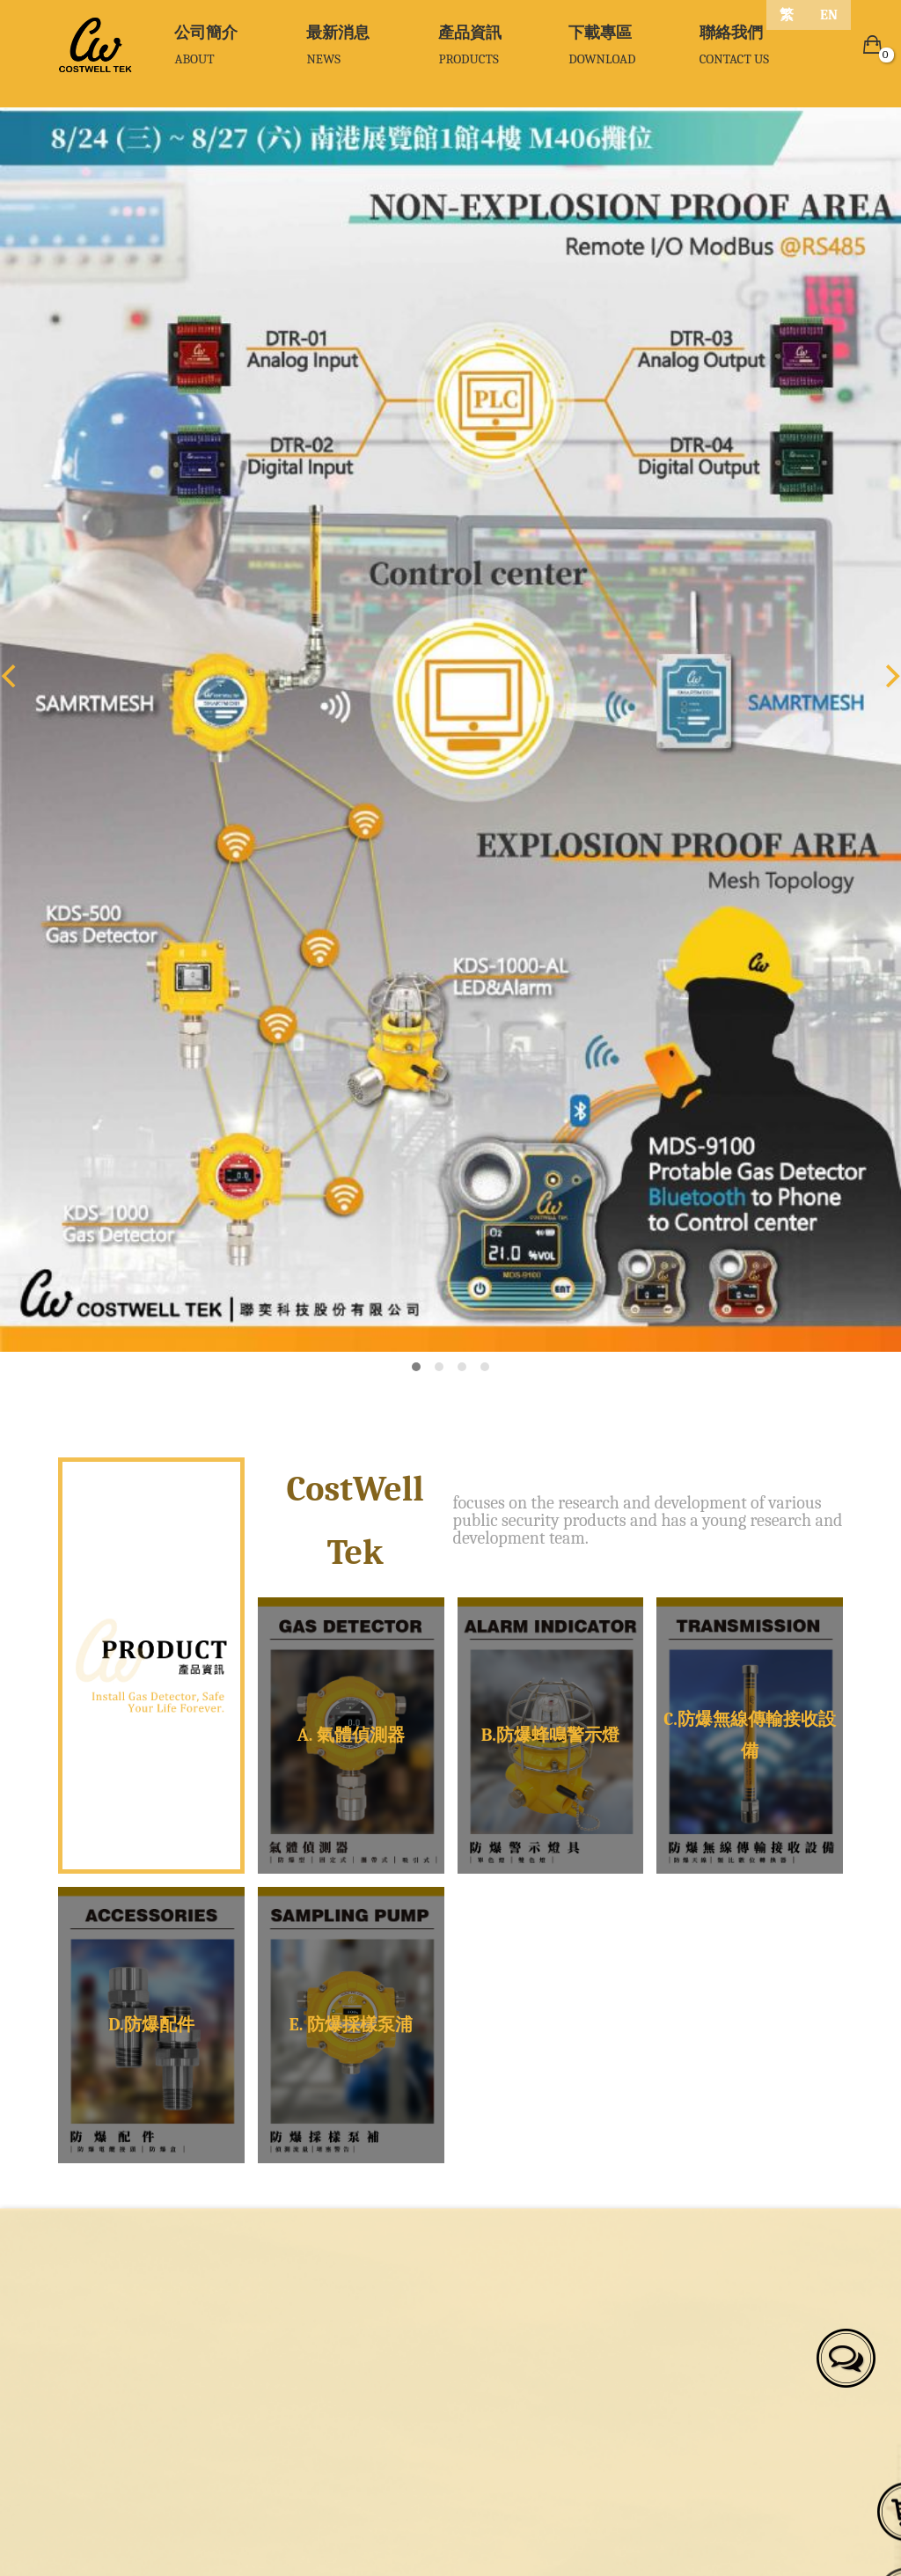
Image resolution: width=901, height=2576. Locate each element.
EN (829, 15)
